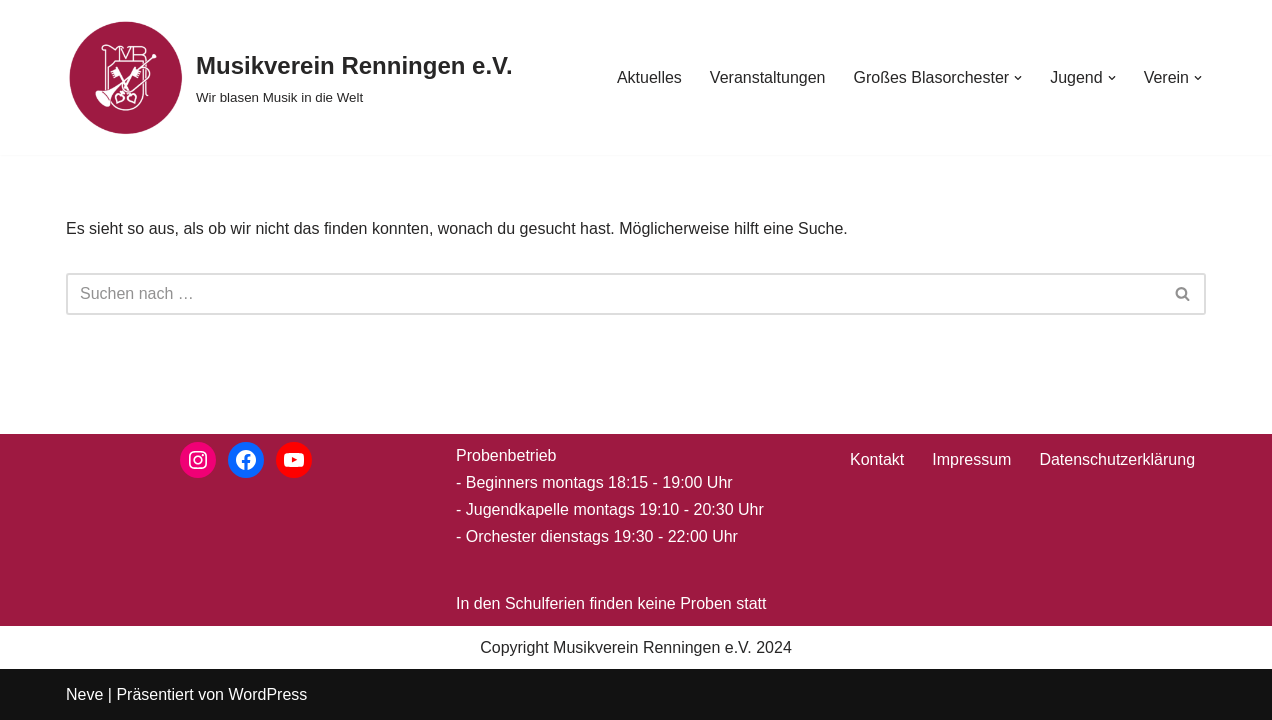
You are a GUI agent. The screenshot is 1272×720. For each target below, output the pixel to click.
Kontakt (877, 459)
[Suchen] (613, 294)
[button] (1018, 78)
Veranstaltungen (768, 77)
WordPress (267, 694)
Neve (84, 694)
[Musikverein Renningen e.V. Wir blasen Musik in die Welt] (289, 77)
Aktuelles (649, 77)
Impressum (971, 459)
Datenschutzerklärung (1117, 459)
